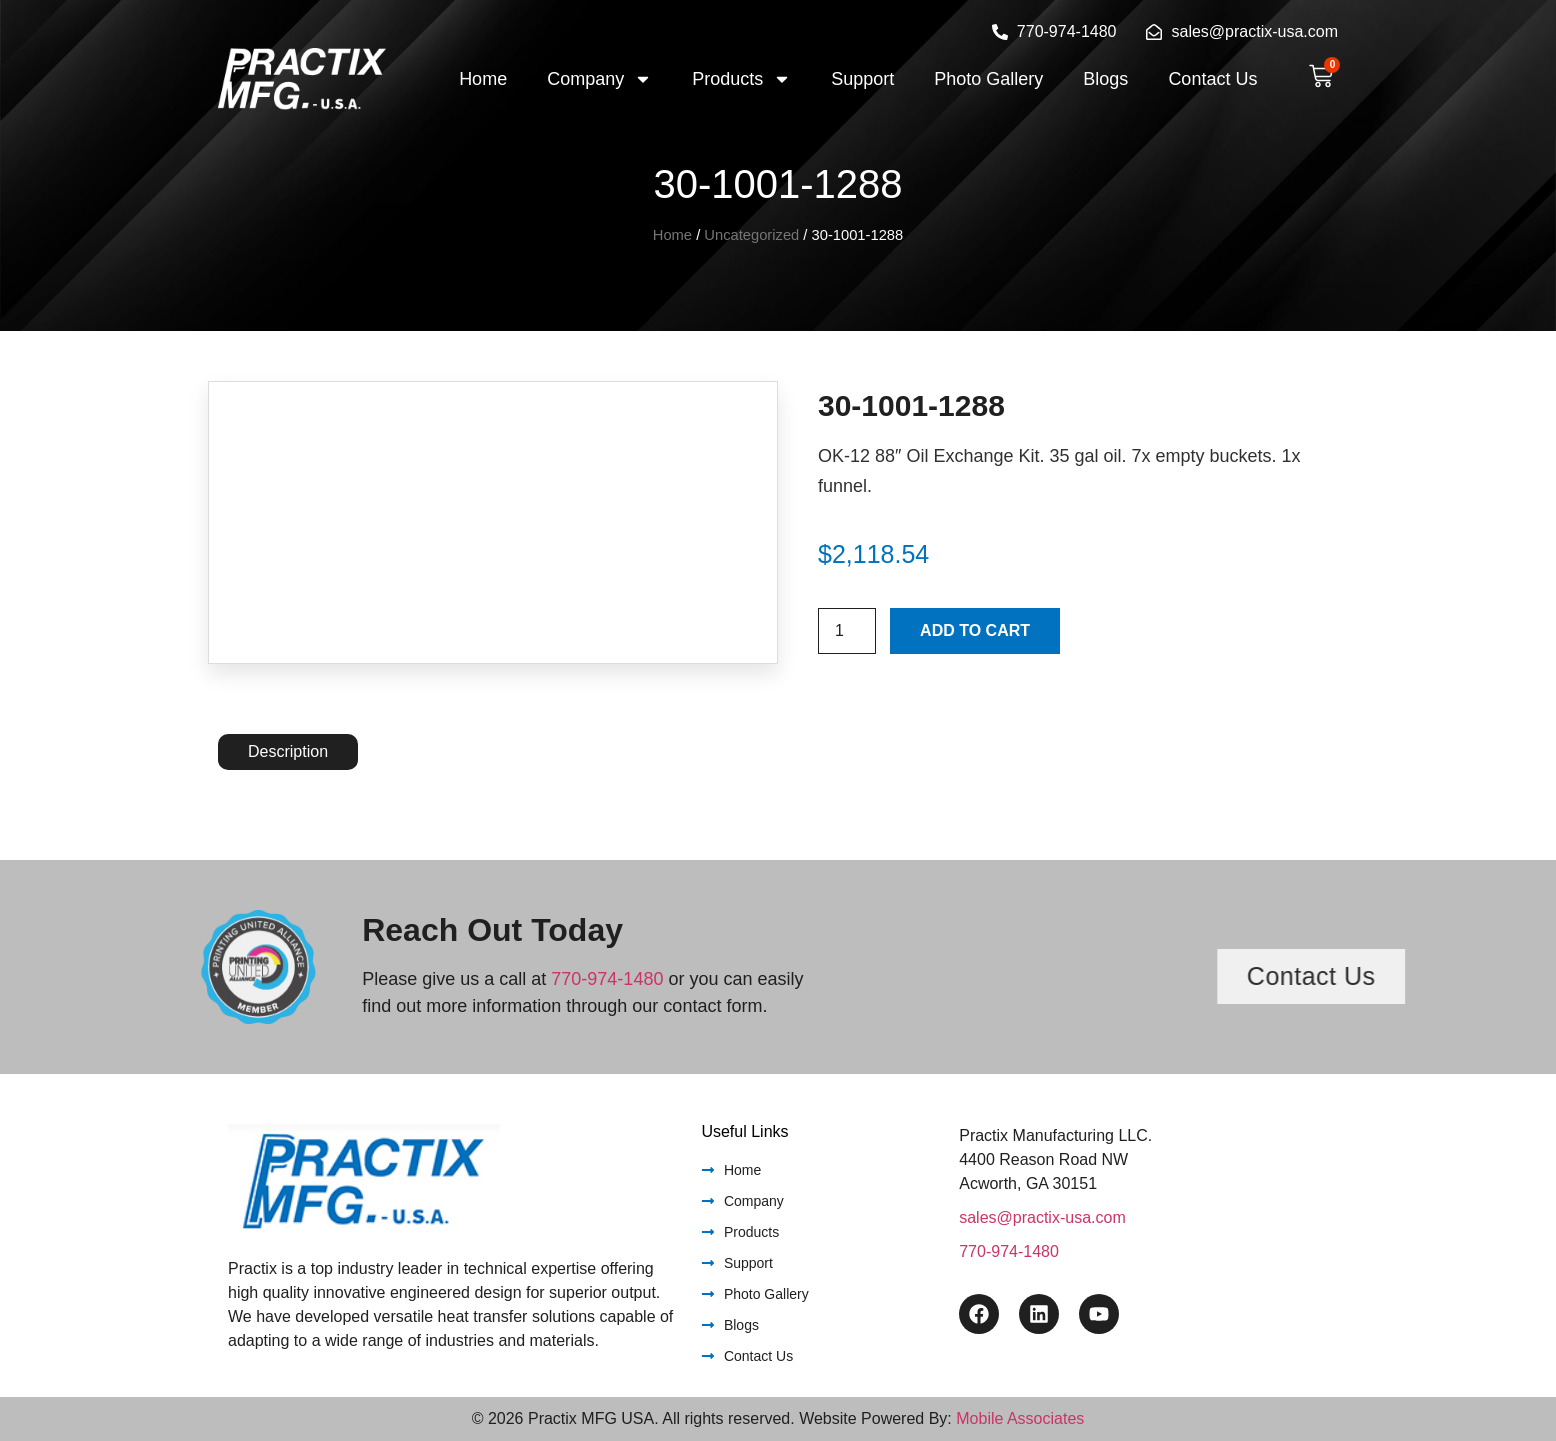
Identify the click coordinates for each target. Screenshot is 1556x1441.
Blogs (1105, 79)
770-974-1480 (607, 979)
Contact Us (1212, 79)
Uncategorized (751, 235)
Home (483, 79)
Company (599, 79)
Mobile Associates (1020, 1418)
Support (862, 79)
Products (741, 79)
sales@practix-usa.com (1042, 1217)
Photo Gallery (988, 79)
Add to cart (975, 630)
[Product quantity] (847, 631)
